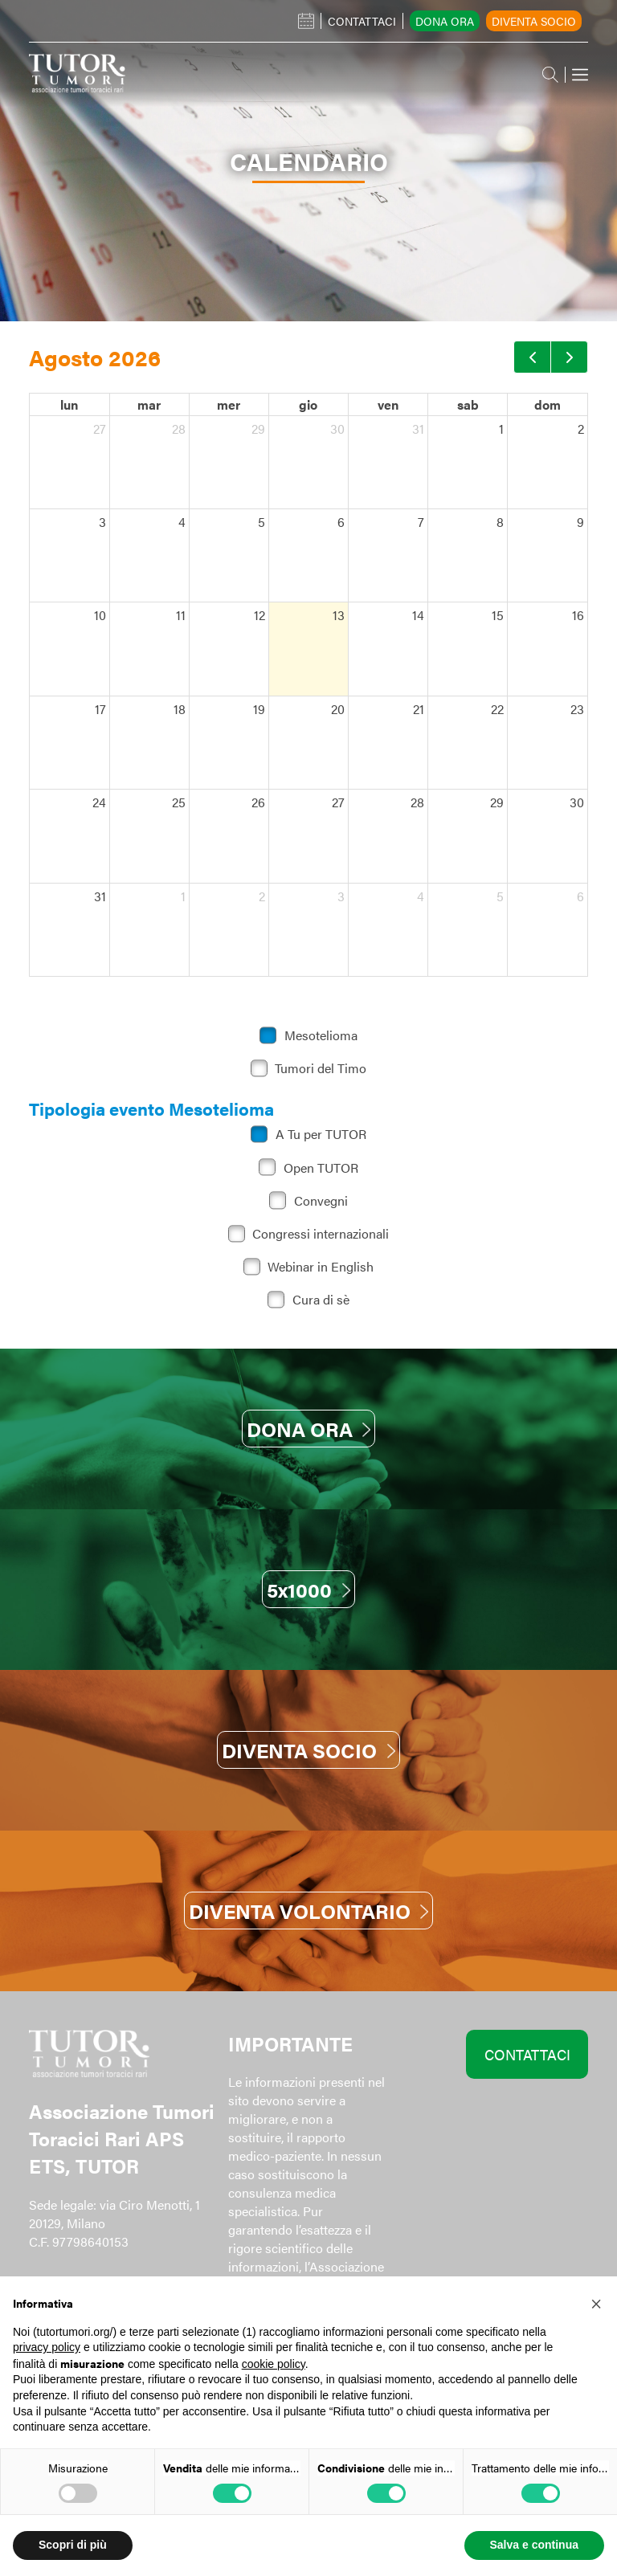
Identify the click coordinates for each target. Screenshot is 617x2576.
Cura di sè (320, 1299)
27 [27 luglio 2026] (99, 428)
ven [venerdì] (388, 404)
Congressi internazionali (320, 1233)
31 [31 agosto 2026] (100, 896)
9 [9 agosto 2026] (580, 521)
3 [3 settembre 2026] (341, 896)
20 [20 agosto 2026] (338, 709)
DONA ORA (308, 1429)
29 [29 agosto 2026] (497, 802)
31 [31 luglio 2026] (418, 428)
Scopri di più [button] (73, 2544)
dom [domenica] (547, 404)
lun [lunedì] (69, 404)
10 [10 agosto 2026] (100, 615)
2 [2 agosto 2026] (581, 428)
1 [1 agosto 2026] (501, 428)
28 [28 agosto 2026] (417, 802)
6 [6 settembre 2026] (580, 896)
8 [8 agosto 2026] (500, 521)
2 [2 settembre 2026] (262, 896)
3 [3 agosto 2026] (102, 521)
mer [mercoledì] (228, 404)
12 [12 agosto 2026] (259, 615)
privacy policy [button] (46, 2347)
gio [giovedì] (308, 404)
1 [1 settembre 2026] (183, 896)
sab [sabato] (468, 404)
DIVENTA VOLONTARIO (308, 1910)
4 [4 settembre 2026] (420, 896)
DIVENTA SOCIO (308, 1750)
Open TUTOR (321, 1167)
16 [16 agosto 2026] (578, 615)
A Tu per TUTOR (321, 1134)
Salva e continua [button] (534, 2544)
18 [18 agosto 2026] (180, 709)
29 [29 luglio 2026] (258, 428)
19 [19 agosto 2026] (259, 709)
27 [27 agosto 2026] (338, 802)
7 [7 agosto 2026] (421, 521)
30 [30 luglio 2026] (337, 428)
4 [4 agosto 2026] (182, 521)
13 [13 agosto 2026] (339, 615)
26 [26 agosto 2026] (258, 802)
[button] (596, 2302)
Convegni (321, 1200)
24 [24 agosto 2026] (99, 802)
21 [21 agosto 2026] (418, 709)
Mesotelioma (321, 1035)
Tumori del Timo (320, 1068)
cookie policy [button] (273, 2364)
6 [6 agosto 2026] (341, 521)
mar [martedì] (149, 404)
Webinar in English (321, 1266)
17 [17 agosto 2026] (100, 709)
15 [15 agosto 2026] (498, 615)
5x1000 (308, 1589)
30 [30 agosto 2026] (577, 802)
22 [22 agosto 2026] (497, 709)
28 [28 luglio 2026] (179, 428)
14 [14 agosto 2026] (418, 615)
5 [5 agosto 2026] (261, 521)
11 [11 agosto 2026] (181, 615)
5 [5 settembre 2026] (500, 896)
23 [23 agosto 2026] (577, 709)
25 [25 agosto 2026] (179, 802)
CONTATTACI (527, 2054)
